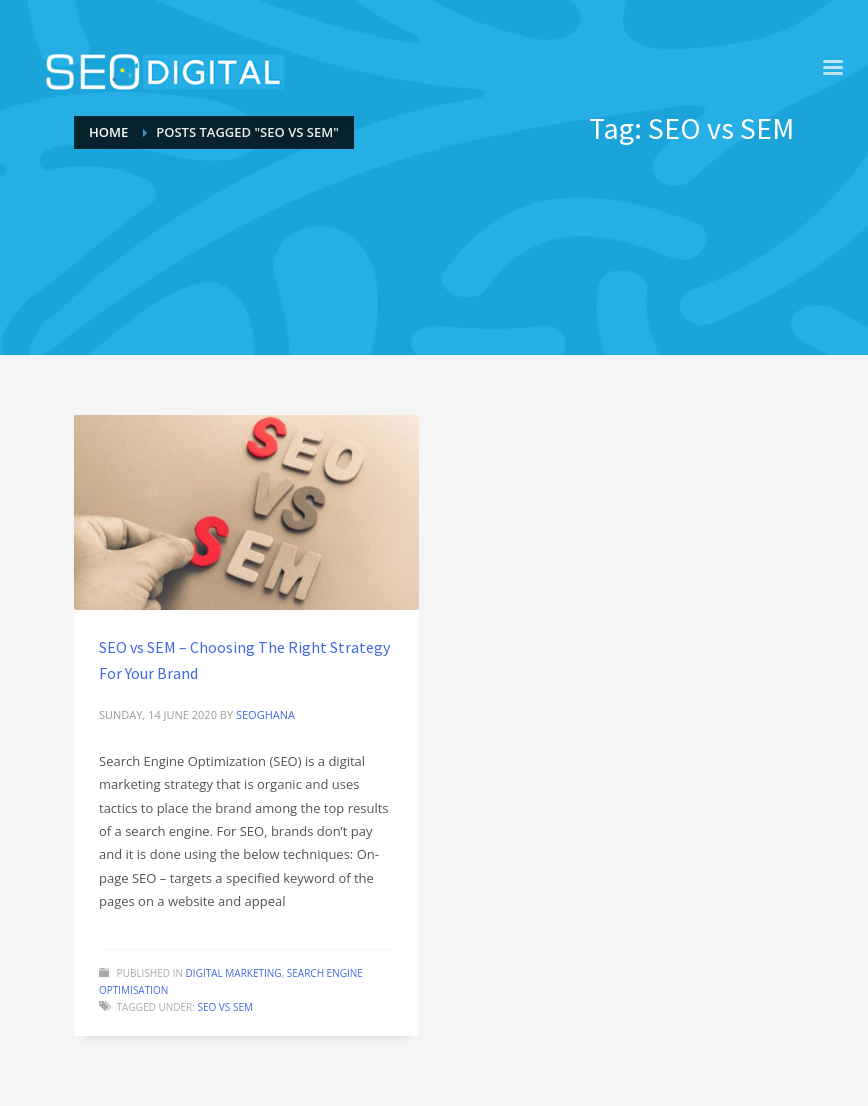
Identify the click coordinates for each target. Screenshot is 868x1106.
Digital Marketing (234, 973)
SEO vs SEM (225, 1007)
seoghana (265, 714)
